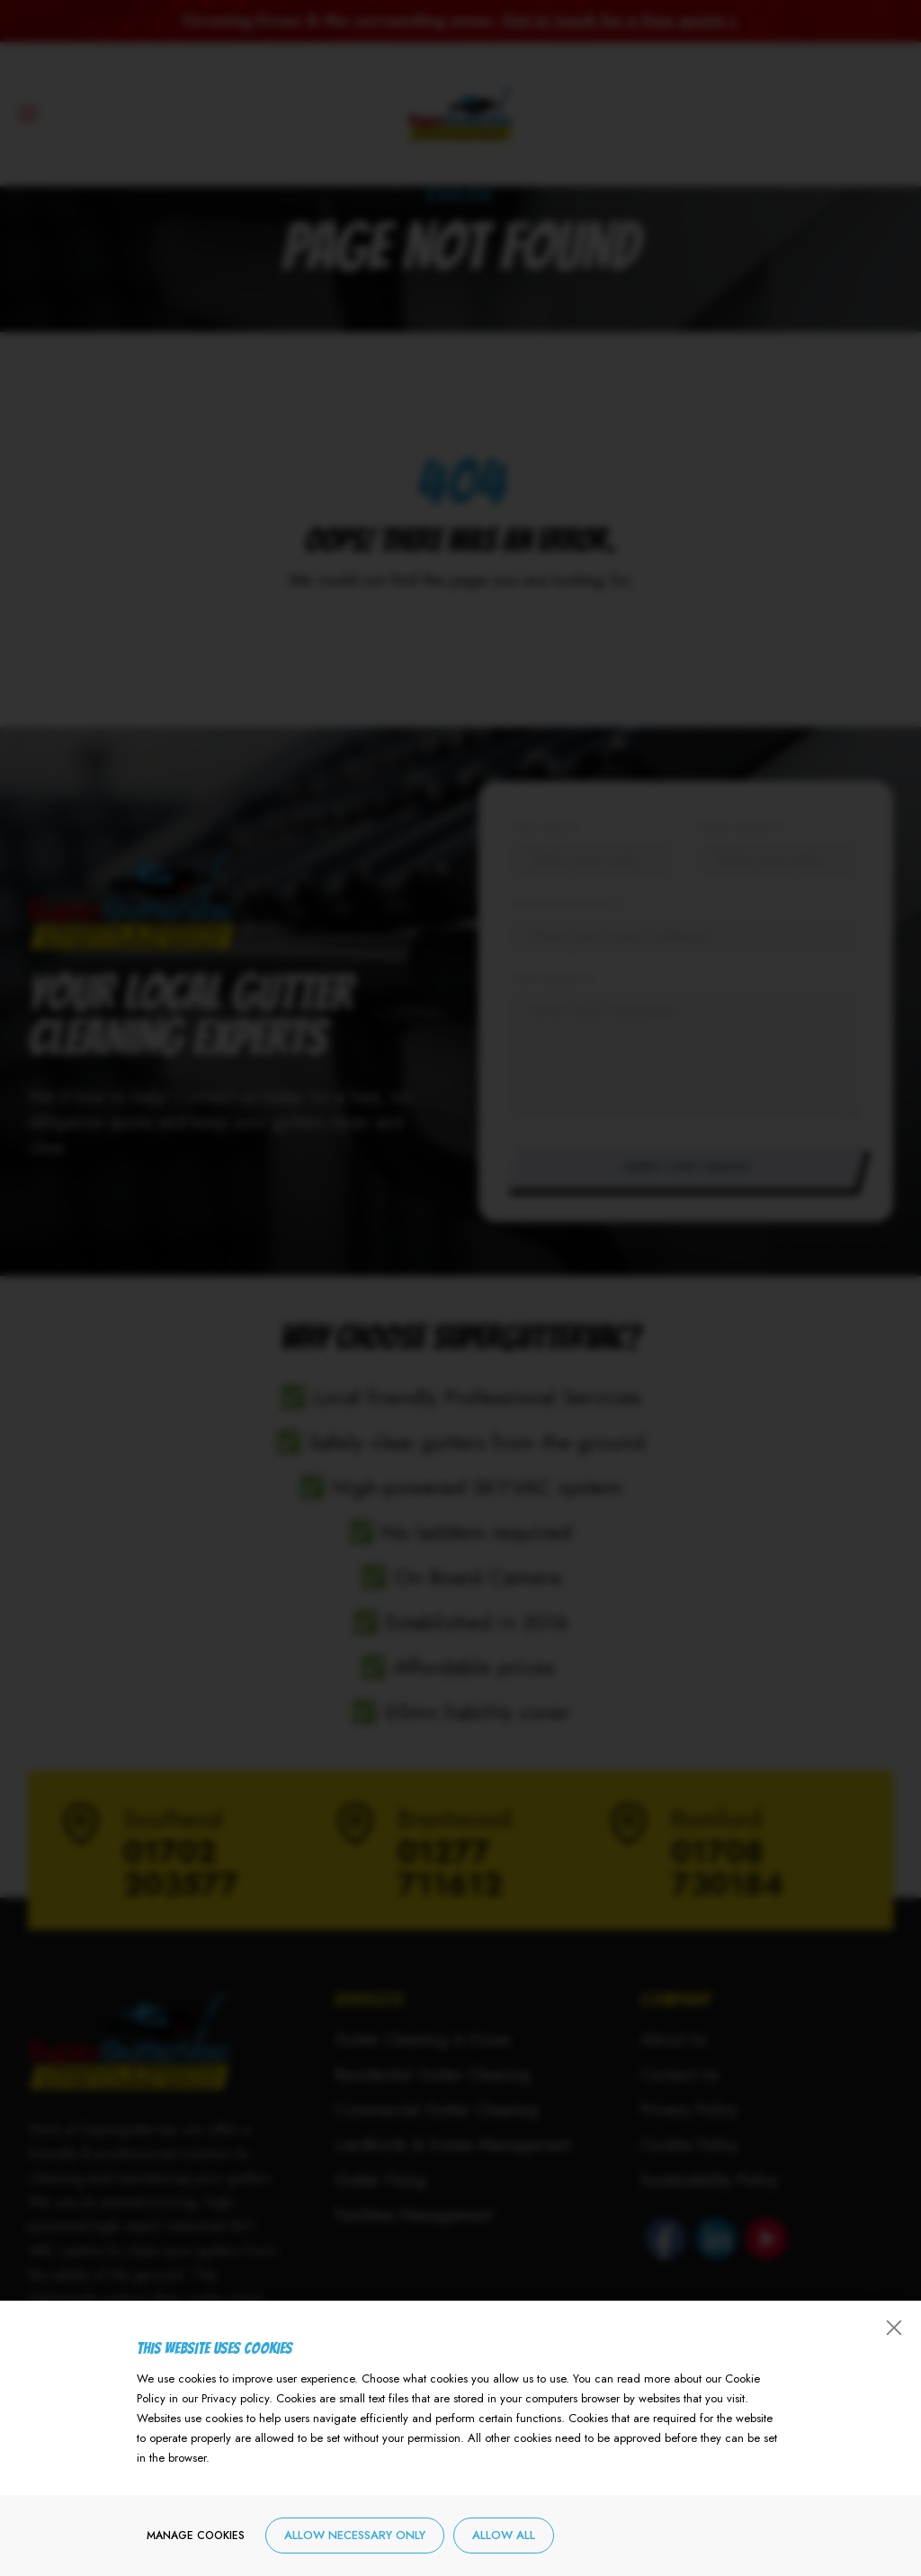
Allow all (503, 2539)
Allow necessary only (354, 2539)
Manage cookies (196, 2540)
